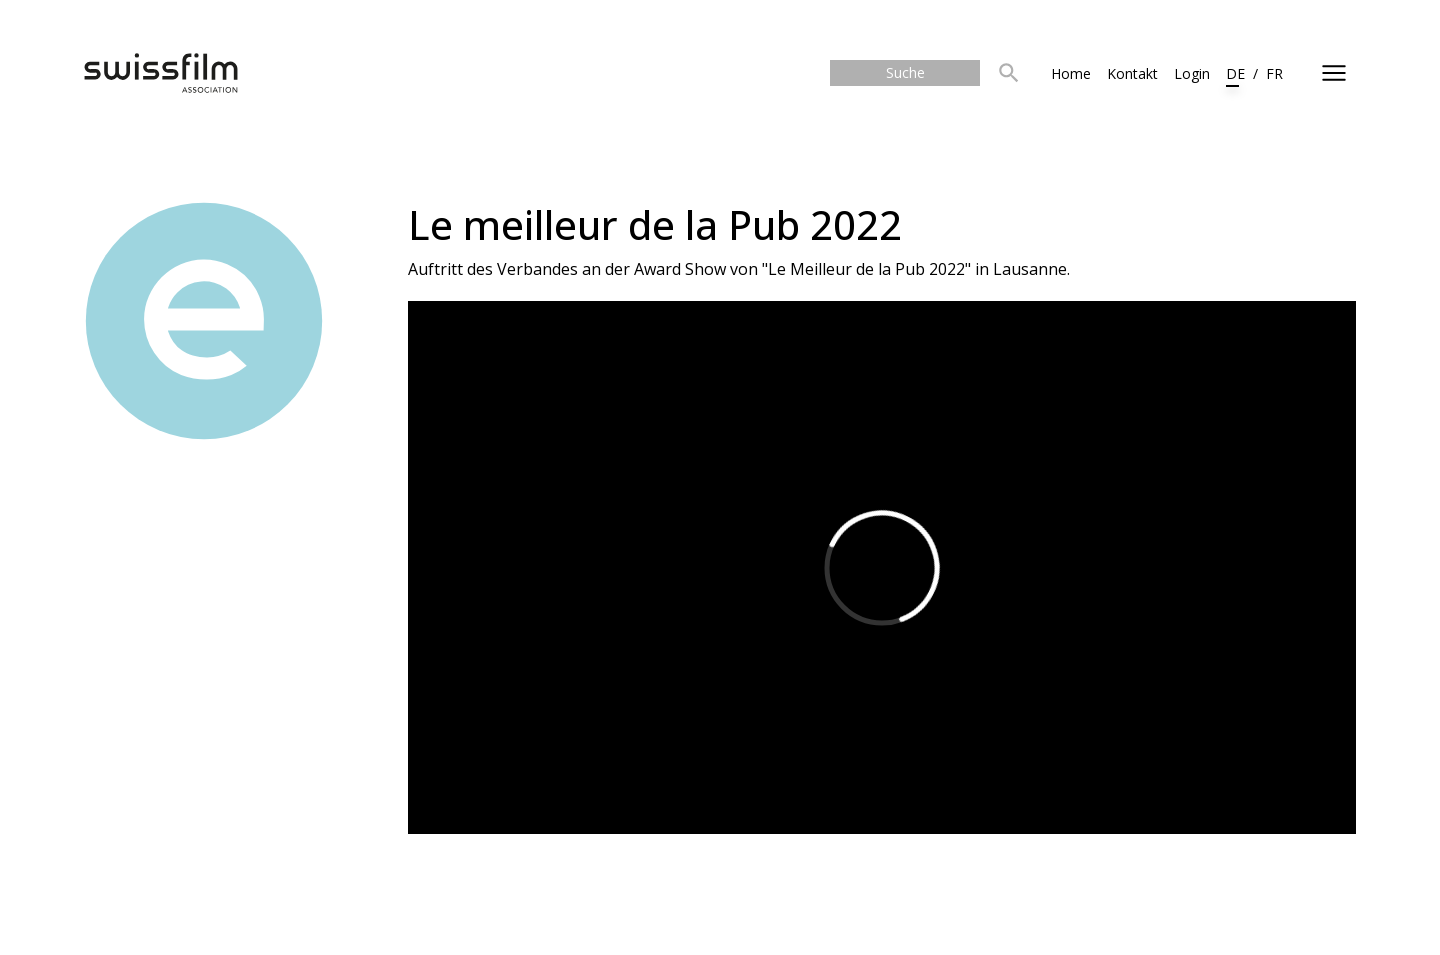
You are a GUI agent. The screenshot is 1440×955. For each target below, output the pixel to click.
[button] (1009, 73)
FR (1274, 73)
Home (1071, 73)
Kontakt (1132, 73)
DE (1235, 73)
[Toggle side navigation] (1334, 73)
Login (1192, 73)
